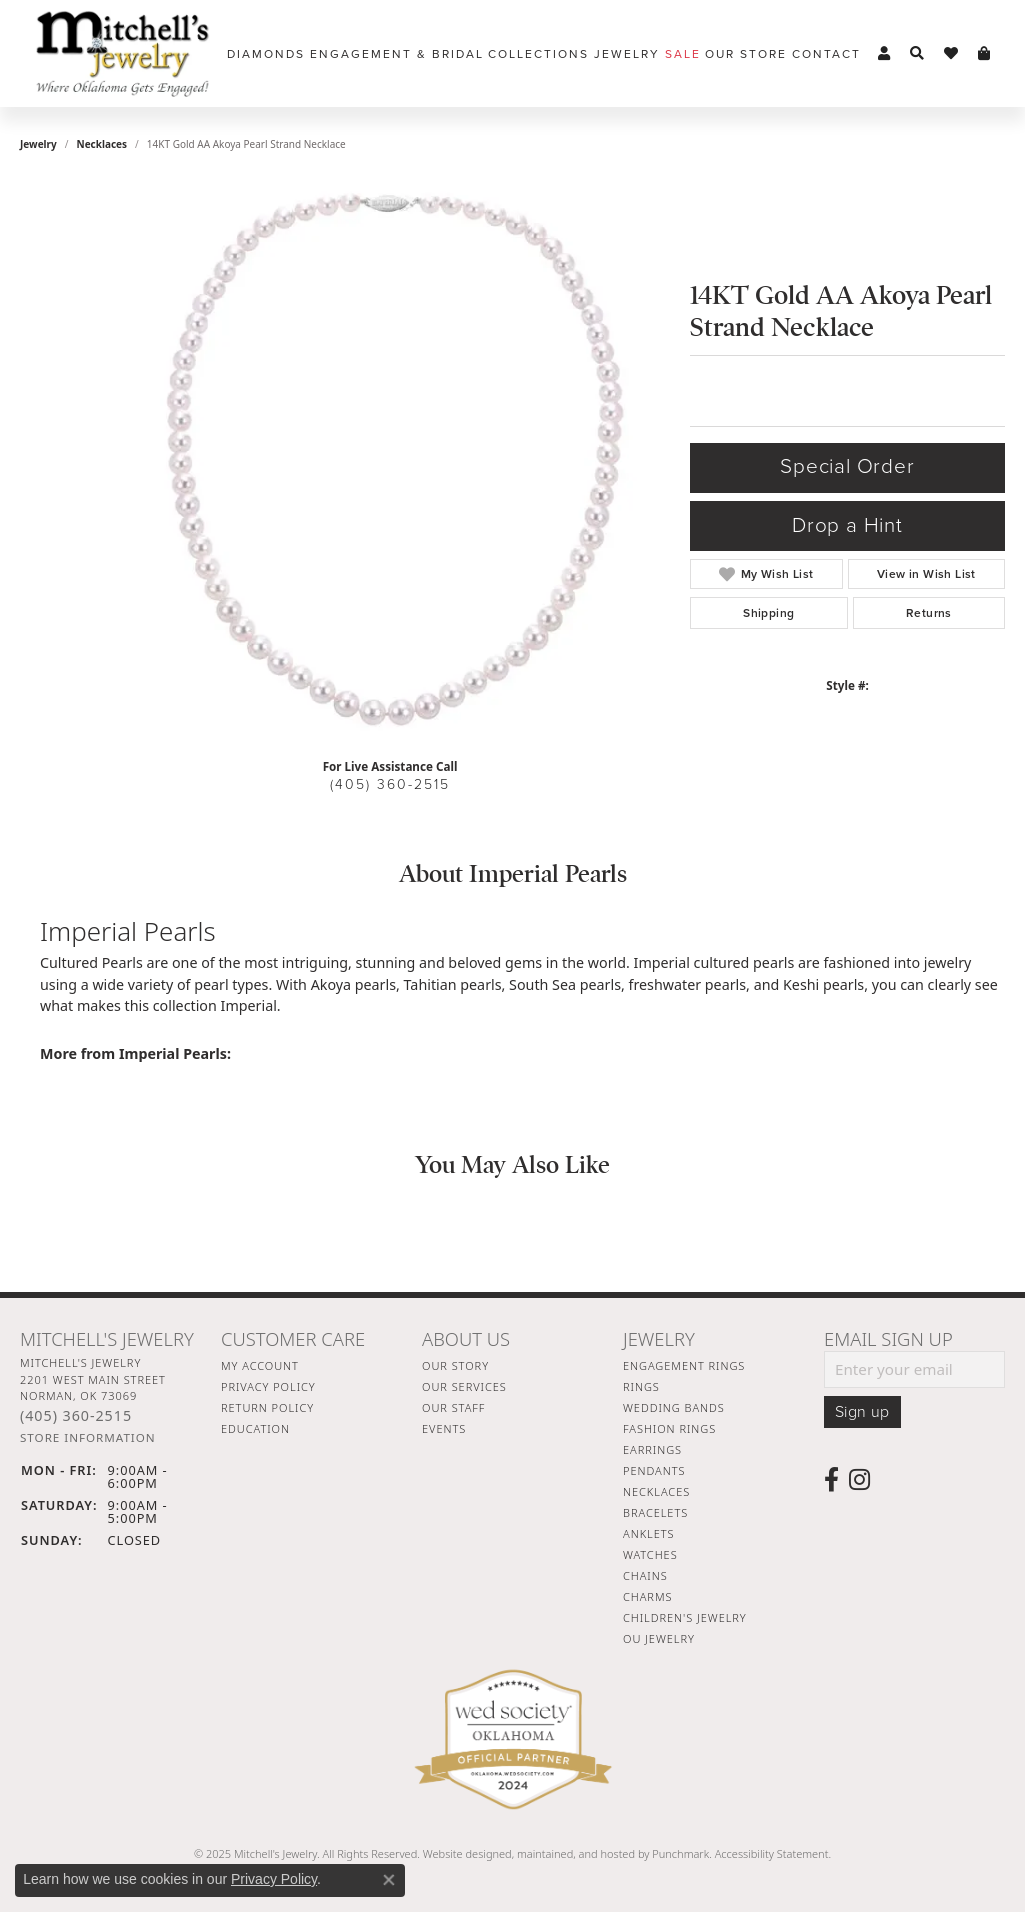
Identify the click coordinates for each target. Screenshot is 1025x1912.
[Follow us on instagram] (859, 1480)
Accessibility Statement (772, 1853)
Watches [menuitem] (650, 1554)
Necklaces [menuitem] (656, 1491)
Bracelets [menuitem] (655, 1512)
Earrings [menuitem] (652, 1449)
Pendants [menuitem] (654, 1470)
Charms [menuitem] (647, 1596)
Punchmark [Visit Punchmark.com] (680, 1853)
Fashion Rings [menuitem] (669, 1428)
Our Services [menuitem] (464, 1386)
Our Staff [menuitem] (453, 1407)
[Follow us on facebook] (831, 1480)
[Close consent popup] (389, 1880)
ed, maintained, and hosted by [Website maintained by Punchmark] (575, 1853)
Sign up (862, 1412)
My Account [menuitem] (260, 1365)
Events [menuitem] (444, 1428)
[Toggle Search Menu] (917, 54)
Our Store (746, 54)
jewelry (38, 144)
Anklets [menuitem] (648, 1533)
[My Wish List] (951, 54)
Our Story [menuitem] (455, 1365)
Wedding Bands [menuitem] (674, 1407)
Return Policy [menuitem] (267, 1407)
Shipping (768, 613)
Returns (929, 613)
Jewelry (627, 54)
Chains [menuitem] (645, 1575)
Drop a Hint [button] (847, 525)
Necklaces (102, 144)
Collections (538, 54)
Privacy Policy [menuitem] (268, 1386)
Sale (683, 54)
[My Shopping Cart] (984, 54)
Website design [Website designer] (461, 1853)
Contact (826, 54)
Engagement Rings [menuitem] (684, 1365)
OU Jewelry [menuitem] (659, 1638)
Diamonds (266, 54)
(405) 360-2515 (390, 784)
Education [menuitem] (255, 1428)
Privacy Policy (274, 1879)
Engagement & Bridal (397, 54)
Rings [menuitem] (641, 1386)
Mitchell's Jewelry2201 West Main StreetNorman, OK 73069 (93, 1400)
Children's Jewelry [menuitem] (685, 1617)
